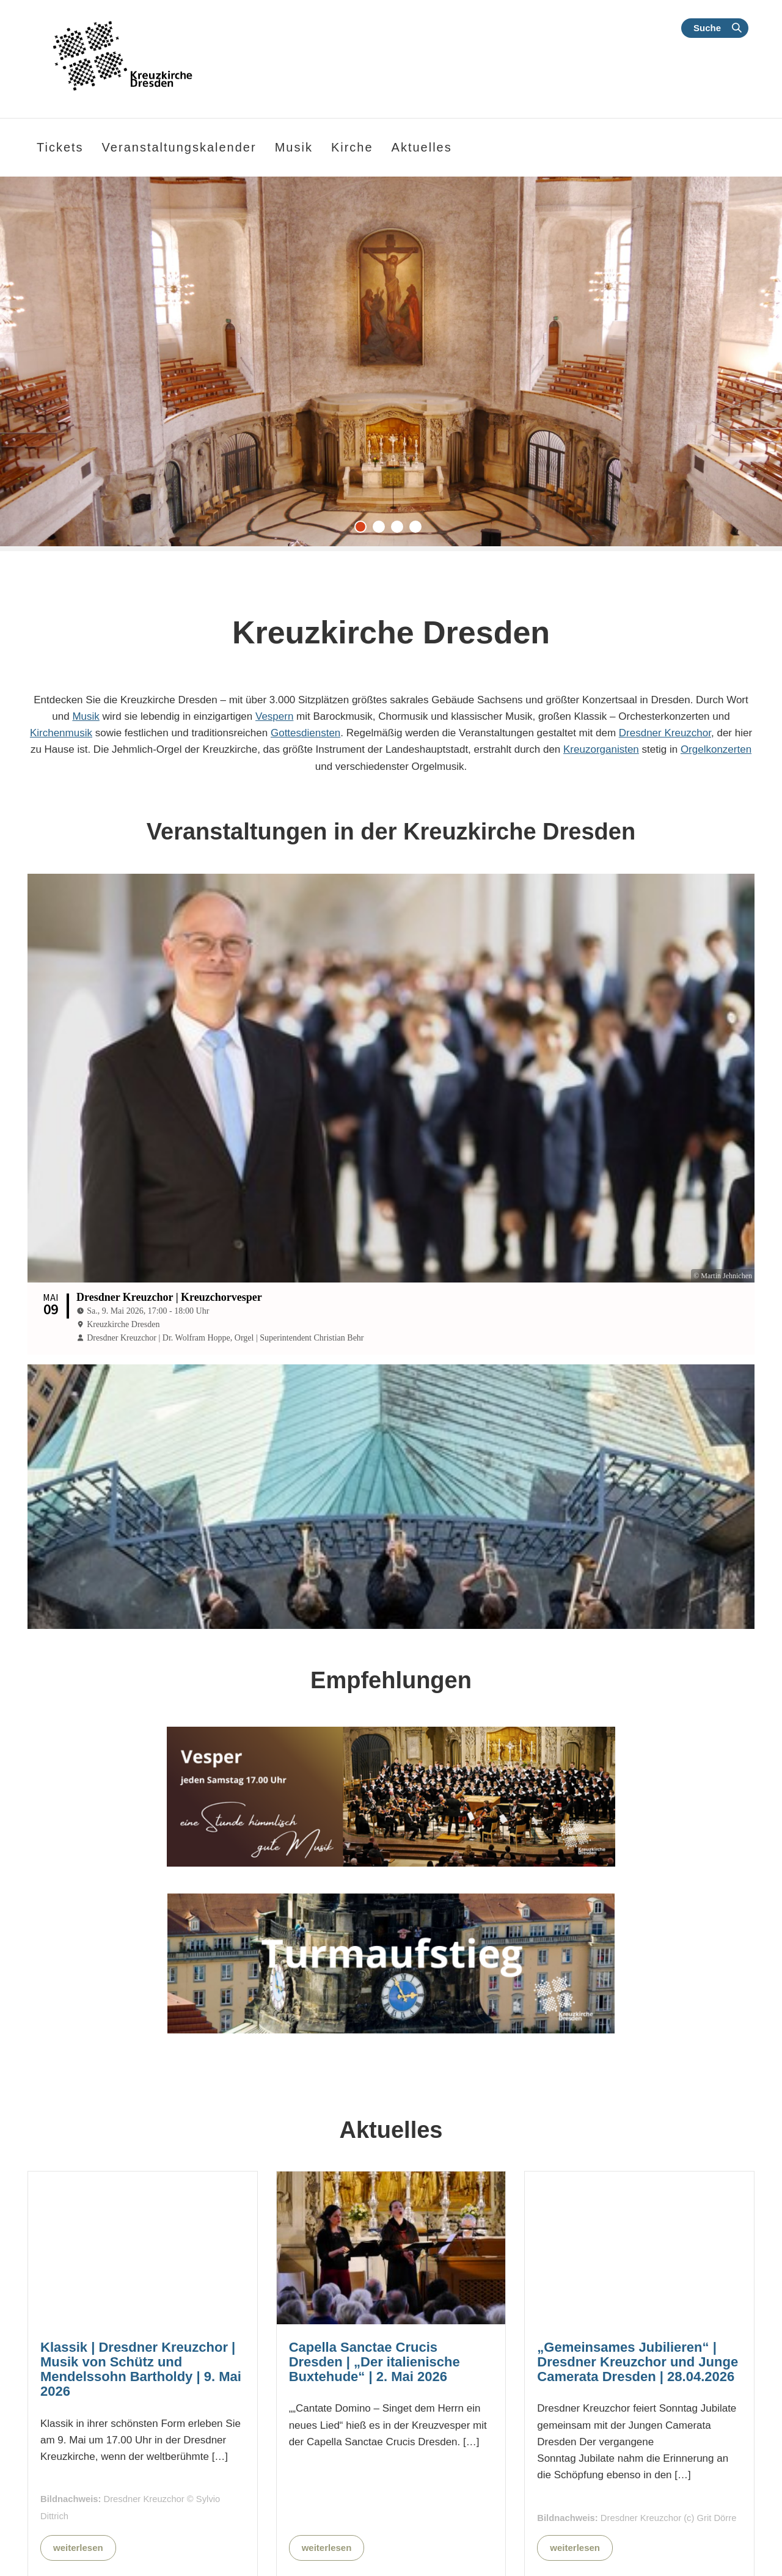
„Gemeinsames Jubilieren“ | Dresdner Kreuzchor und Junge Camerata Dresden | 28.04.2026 (637, 2261)
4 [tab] (418, 530)
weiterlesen (78, 2447)
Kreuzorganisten (601, 749)
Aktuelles (422, 147)
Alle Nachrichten (468, 2551)
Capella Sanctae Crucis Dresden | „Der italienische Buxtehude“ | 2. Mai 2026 (374, 2261)
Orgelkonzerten (716, 749)
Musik (85, 716)
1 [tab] (363, 530)
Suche (707, 28)
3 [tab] (400, 530)
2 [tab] (382, 530)
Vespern (274, 716)
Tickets (60, 147)
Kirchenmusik (61, 733)
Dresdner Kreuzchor (665, 733)
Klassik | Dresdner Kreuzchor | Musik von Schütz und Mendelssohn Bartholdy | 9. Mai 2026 (140, 2269)
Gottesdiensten (305, 733)
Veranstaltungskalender (179, 147)
